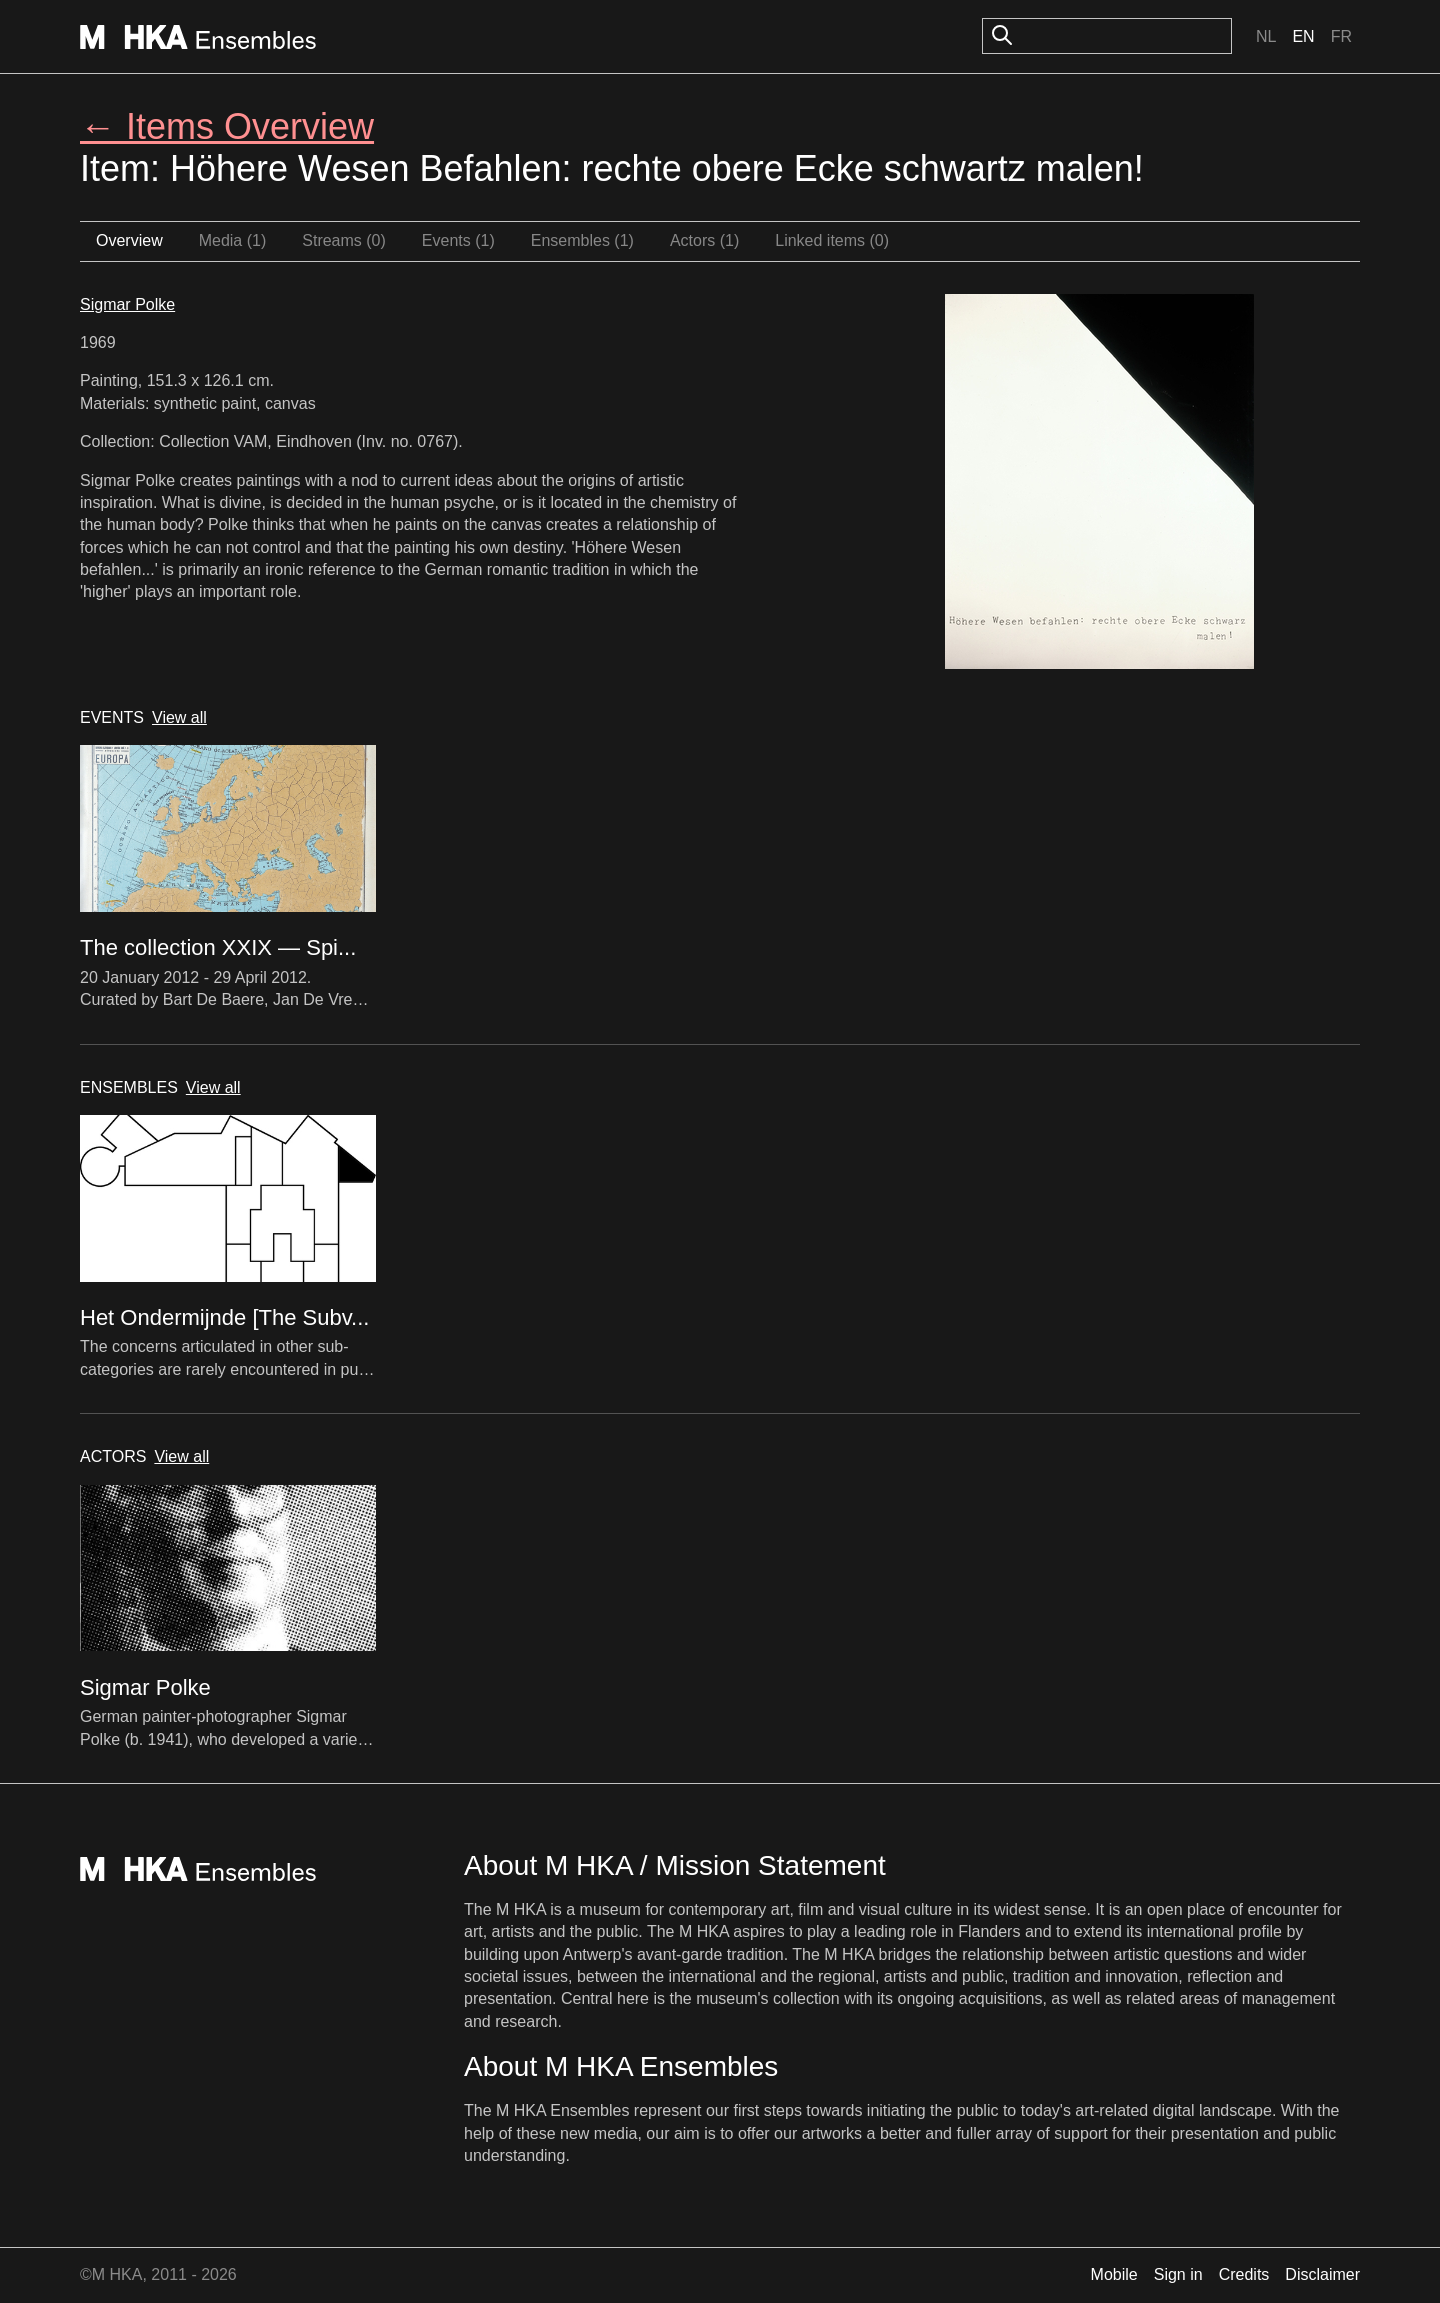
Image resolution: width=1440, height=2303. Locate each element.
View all (179, 717)
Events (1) (458, 240)
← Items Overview (227, 126)
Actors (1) (704, 240)
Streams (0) (344, 240)
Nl (1266, 36)
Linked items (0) (832, 240)
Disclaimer (1322, 2274)
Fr (1341, 36)
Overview (129, 240)
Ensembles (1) (582, 240)
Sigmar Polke (127, 304)
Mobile (1114, 2274)
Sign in (1178, 2274)
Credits (1244, 2274)
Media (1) (233, 240)
